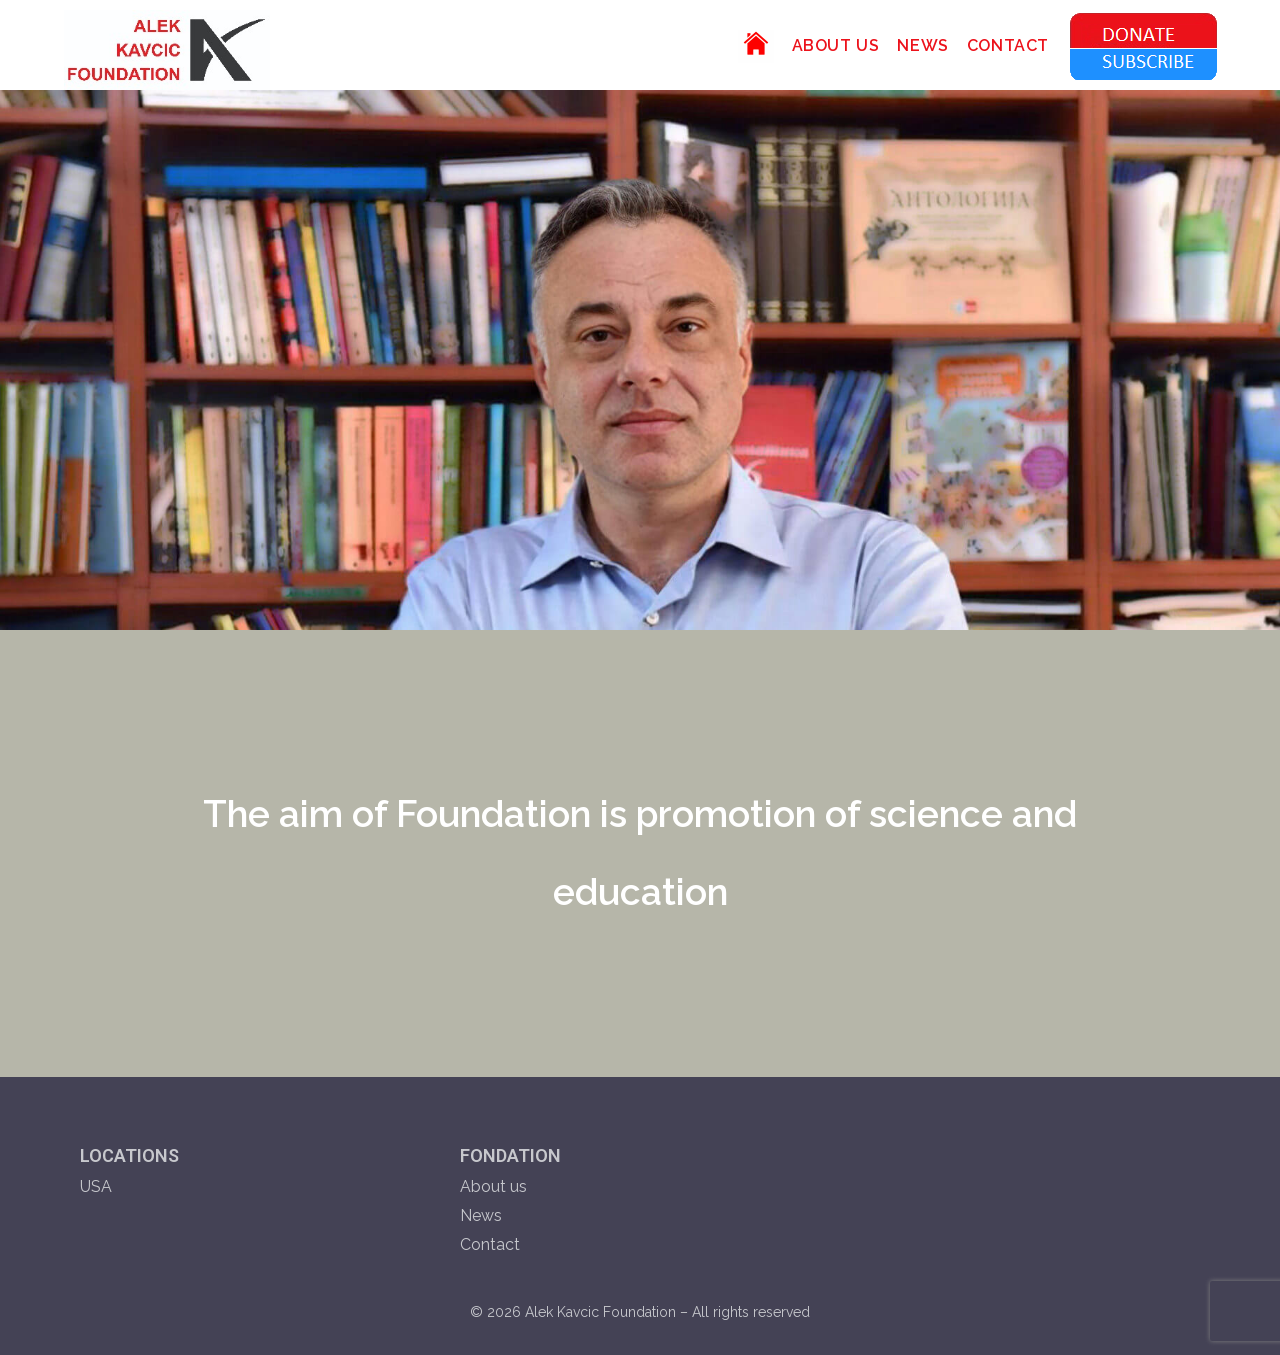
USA (96, 1186)
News (481, 1215)
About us (493, 1186)
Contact (490, 1244)
